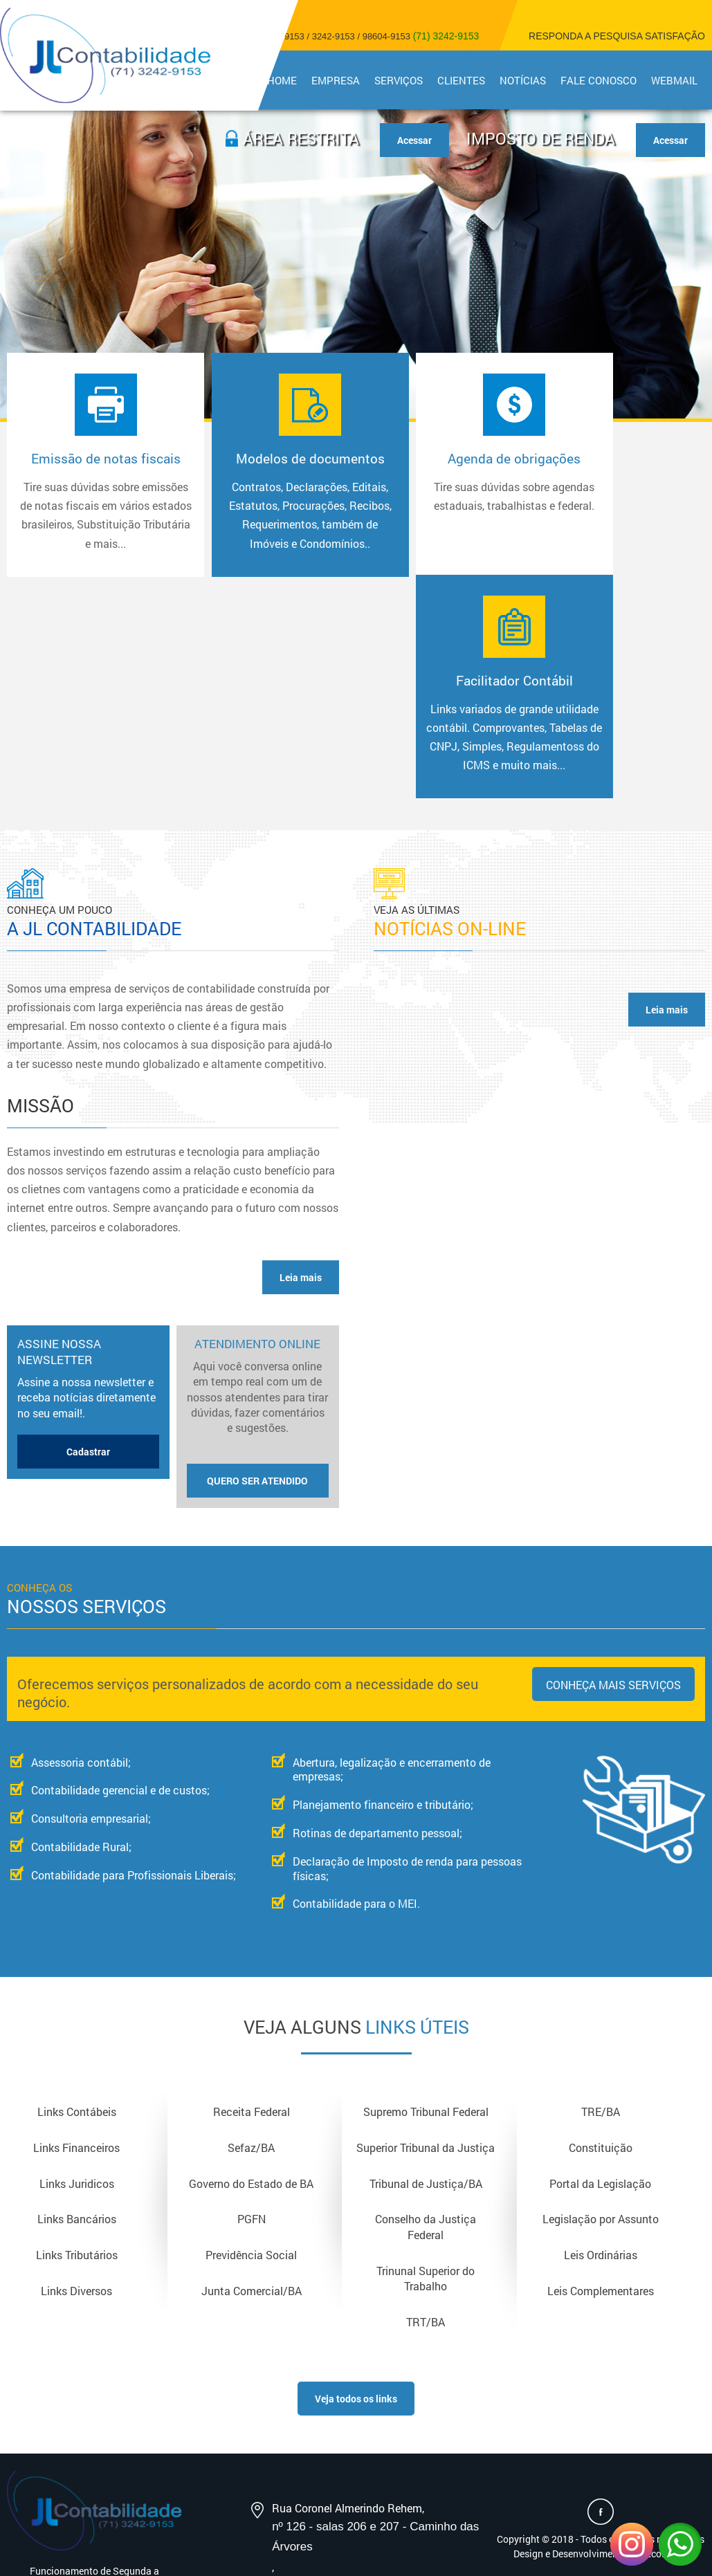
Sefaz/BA (251, 1963)
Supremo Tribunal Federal (426, 1927)
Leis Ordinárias (600, 2072)
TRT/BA (425, 2139)
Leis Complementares (600, 2108)
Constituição (600, 1963)
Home (287, 80)
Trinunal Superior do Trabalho (425, 2095)
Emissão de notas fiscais (90, 519)
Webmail (675, 80)
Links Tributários (77, 2072)
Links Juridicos (76, 1999)
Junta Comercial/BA (251, 2108)
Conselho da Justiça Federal (425, 2044)
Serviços (402, 80)
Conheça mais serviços (613, 1500)
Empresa (340, 80)
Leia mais (301, 1092)
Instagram (631, 2544)
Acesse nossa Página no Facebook (600, 2330)
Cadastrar (88, 1266)
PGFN (251, 2036)
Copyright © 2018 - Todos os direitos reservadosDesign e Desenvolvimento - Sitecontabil (600, 2364)
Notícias (525, 80)
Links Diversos (76, 2108)
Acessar (670, 140)
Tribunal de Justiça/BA (425, 1999)
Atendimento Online (258, 1232)
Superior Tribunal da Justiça (425, 1963)
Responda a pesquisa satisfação (617, 36)
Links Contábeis (76, 1927)
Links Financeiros (76, 1963)
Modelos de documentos (265, 519)
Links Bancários (76, 2036)
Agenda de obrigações (439, 492)
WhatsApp (680, 2544)
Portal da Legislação (600, 1999)
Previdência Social (251, 2072)
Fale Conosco (600, 80)
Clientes (464, 80)
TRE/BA (600, 1927)
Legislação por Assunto (600, 2036)
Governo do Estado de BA (251, 1999)
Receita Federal (251, 1927)
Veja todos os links (356, 2216)
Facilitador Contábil (614, 520)
